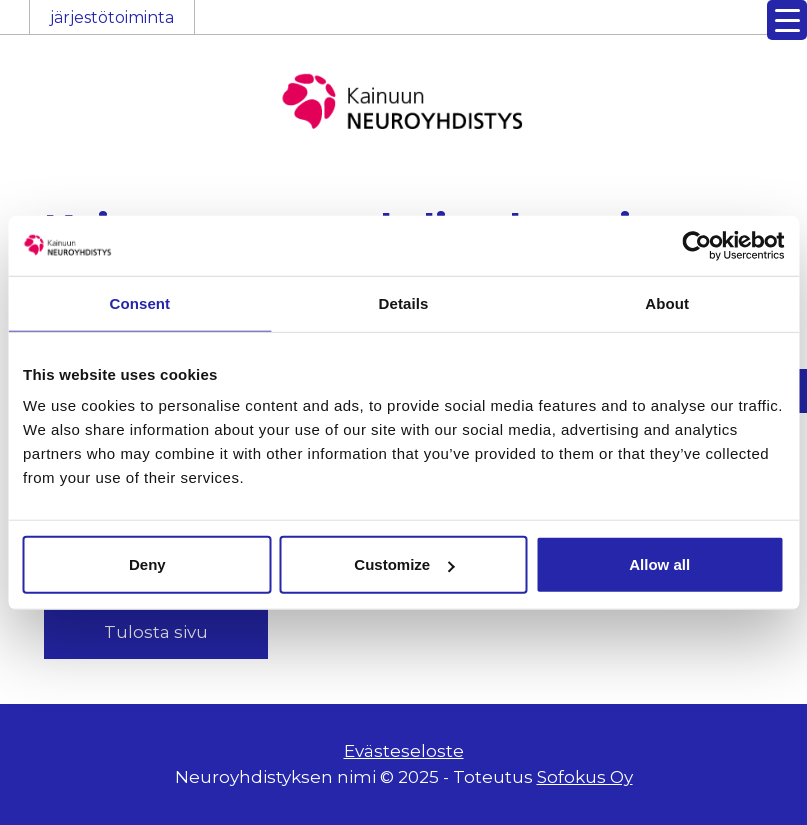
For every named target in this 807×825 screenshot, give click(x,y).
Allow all (659, 564)
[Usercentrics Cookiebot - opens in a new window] (696, 245)
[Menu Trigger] (787, 20)
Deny (147, 564)
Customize (404, 564)
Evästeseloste (404, 751)
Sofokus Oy (585, 777)
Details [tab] (404, 302)
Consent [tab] (139, 302)
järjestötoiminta (112, 17)
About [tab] (667, 302)
